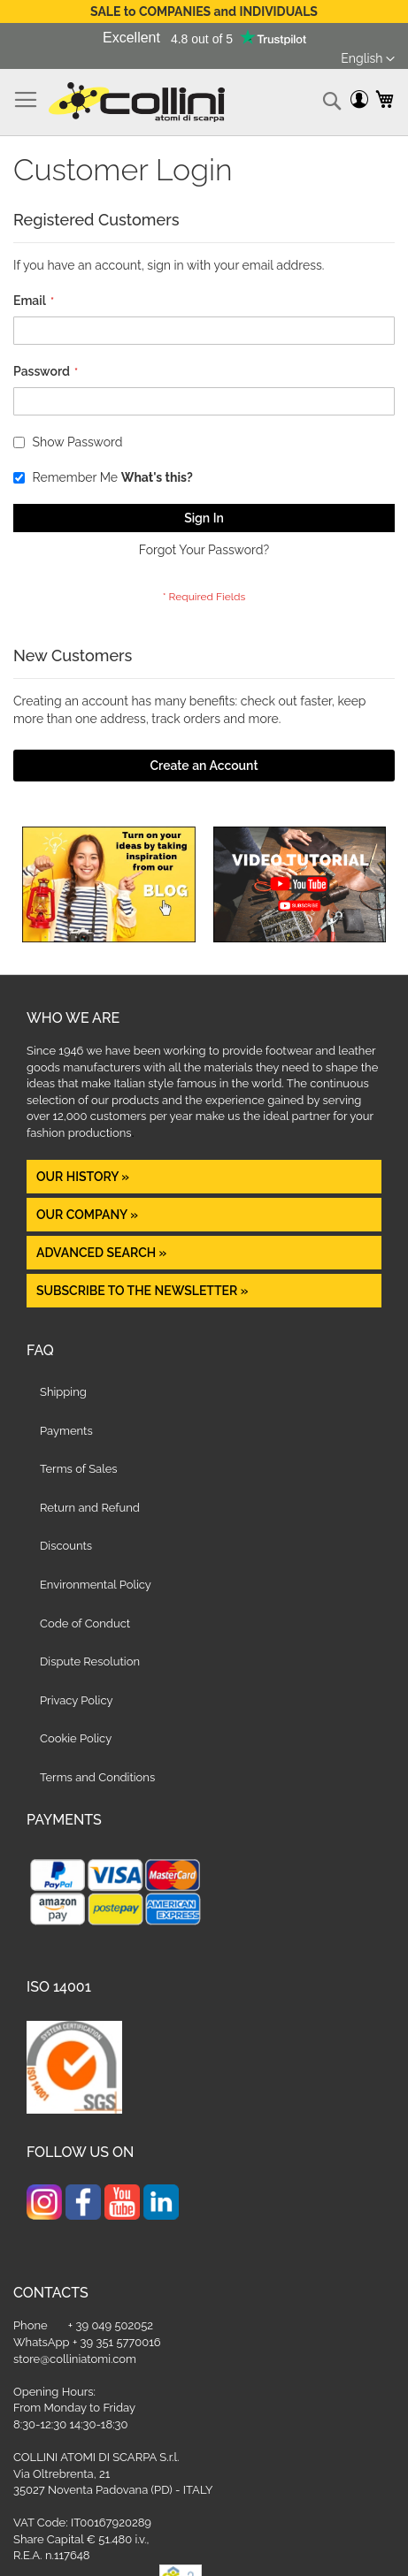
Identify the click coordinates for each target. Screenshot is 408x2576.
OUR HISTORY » (82, 1177)
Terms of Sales (79, 1468)
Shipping (63, 1392)
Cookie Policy (76, 1738)
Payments (66, 1430)
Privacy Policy (76, 1700)
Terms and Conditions (97, 1777)
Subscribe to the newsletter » (142, 1291)
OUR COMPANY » (88, 1215)
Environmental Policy (95, 1584)
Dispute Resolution (90, 1661)
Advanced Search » (103, 1253)
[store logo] (137, 102)
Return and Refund (90, 1507)
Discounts (66, 1545)
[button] (368, 59)
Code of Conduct (85, 1623)
